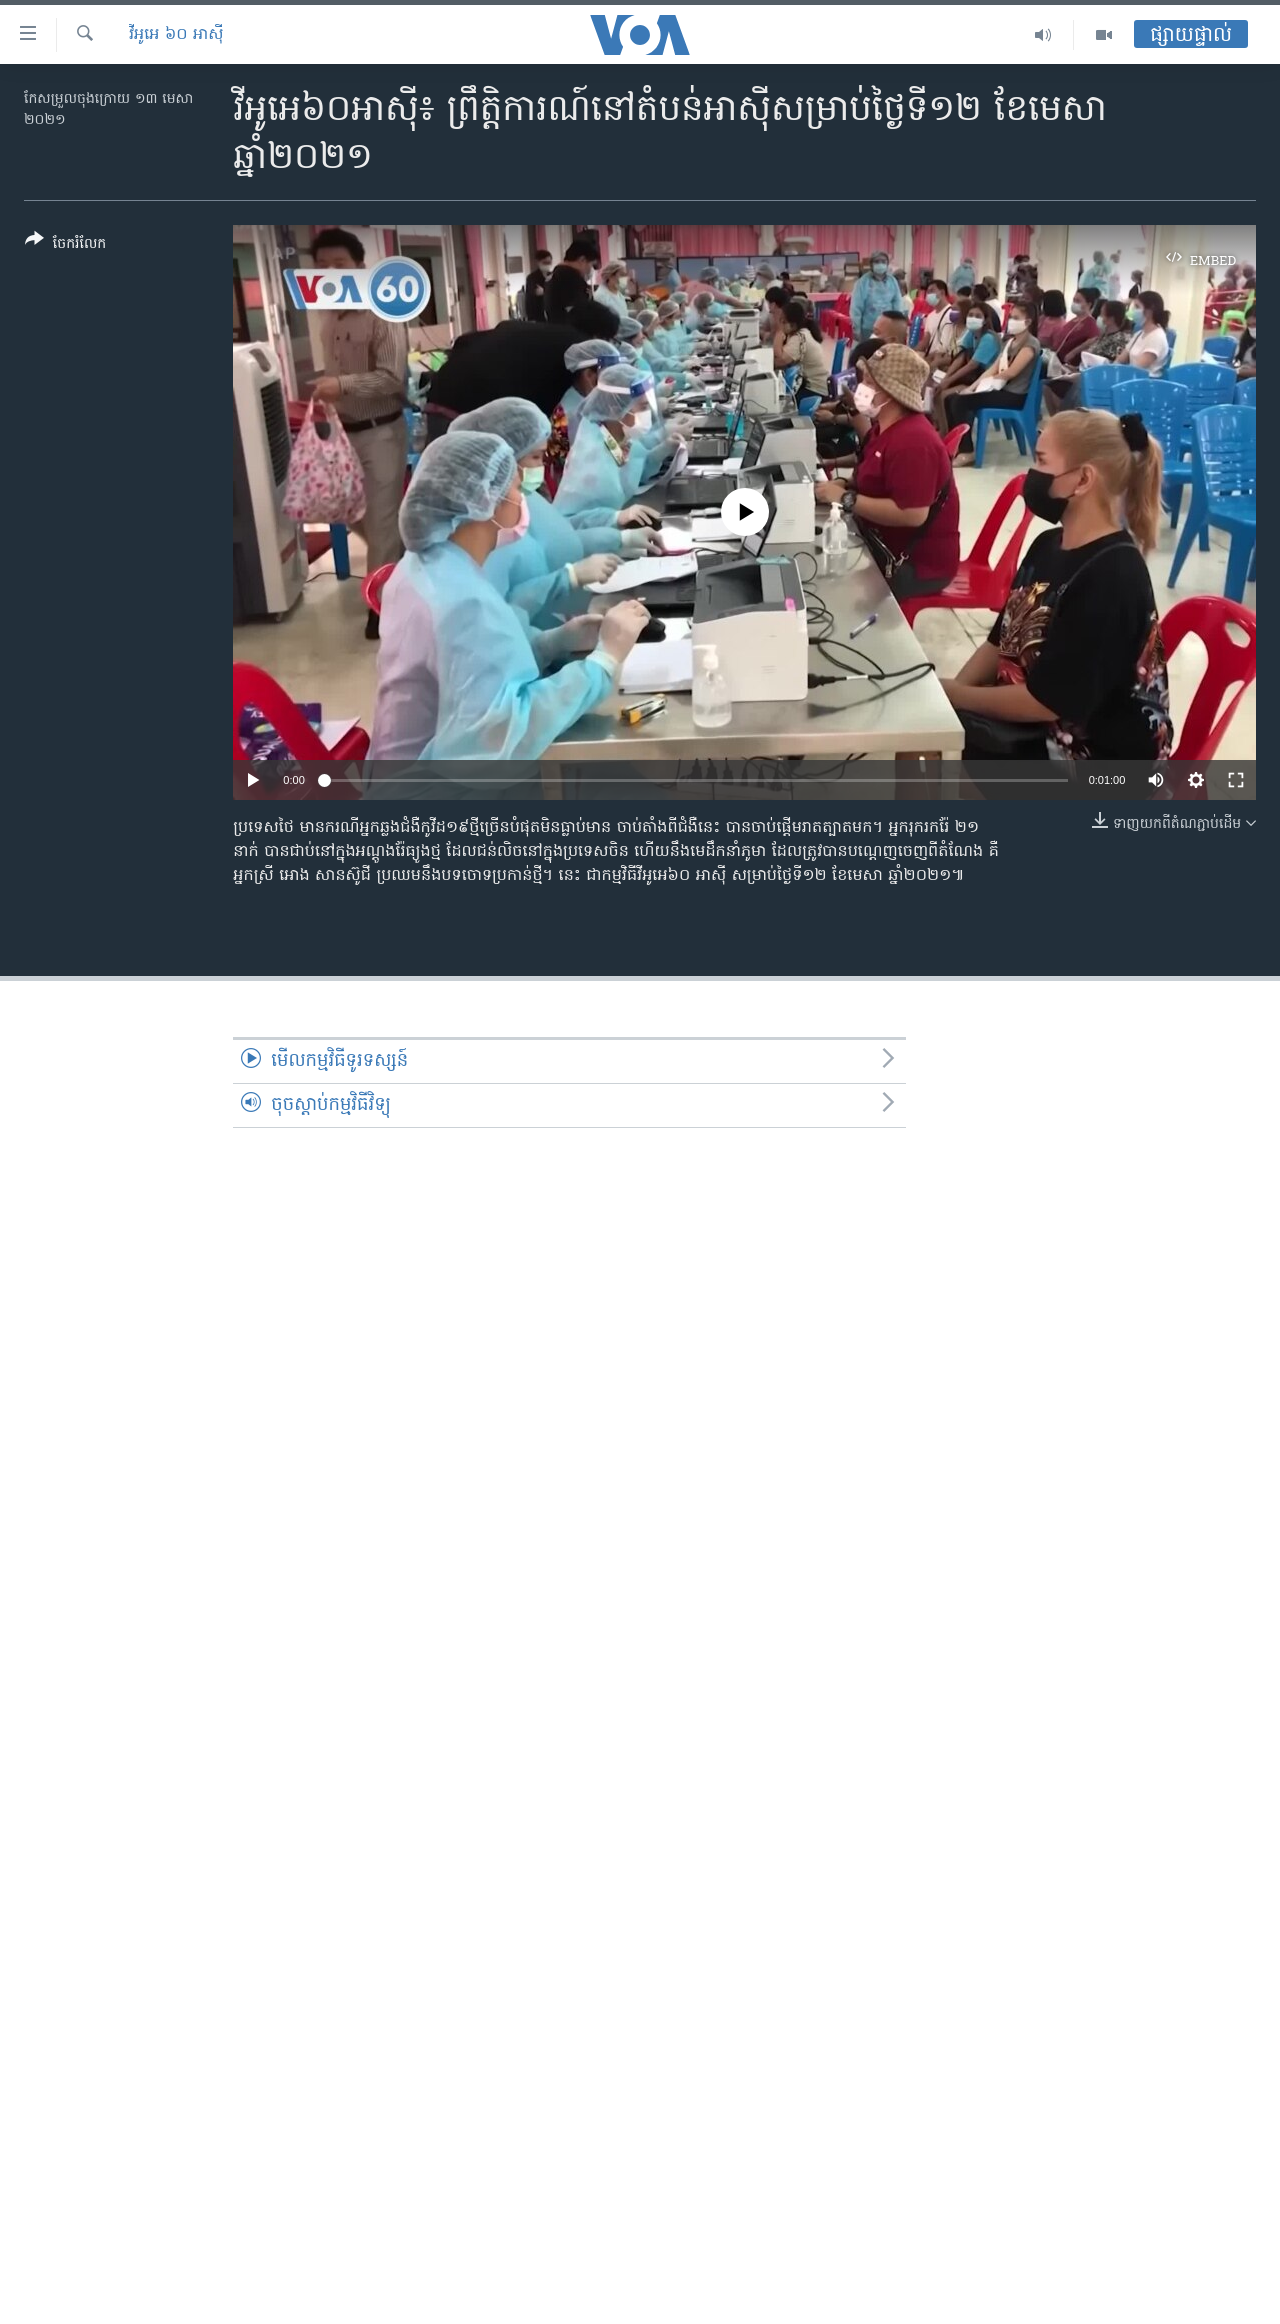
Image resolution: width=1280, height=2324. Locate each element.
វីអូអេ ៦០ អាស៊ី (176, 35)
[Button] (65, 245)
